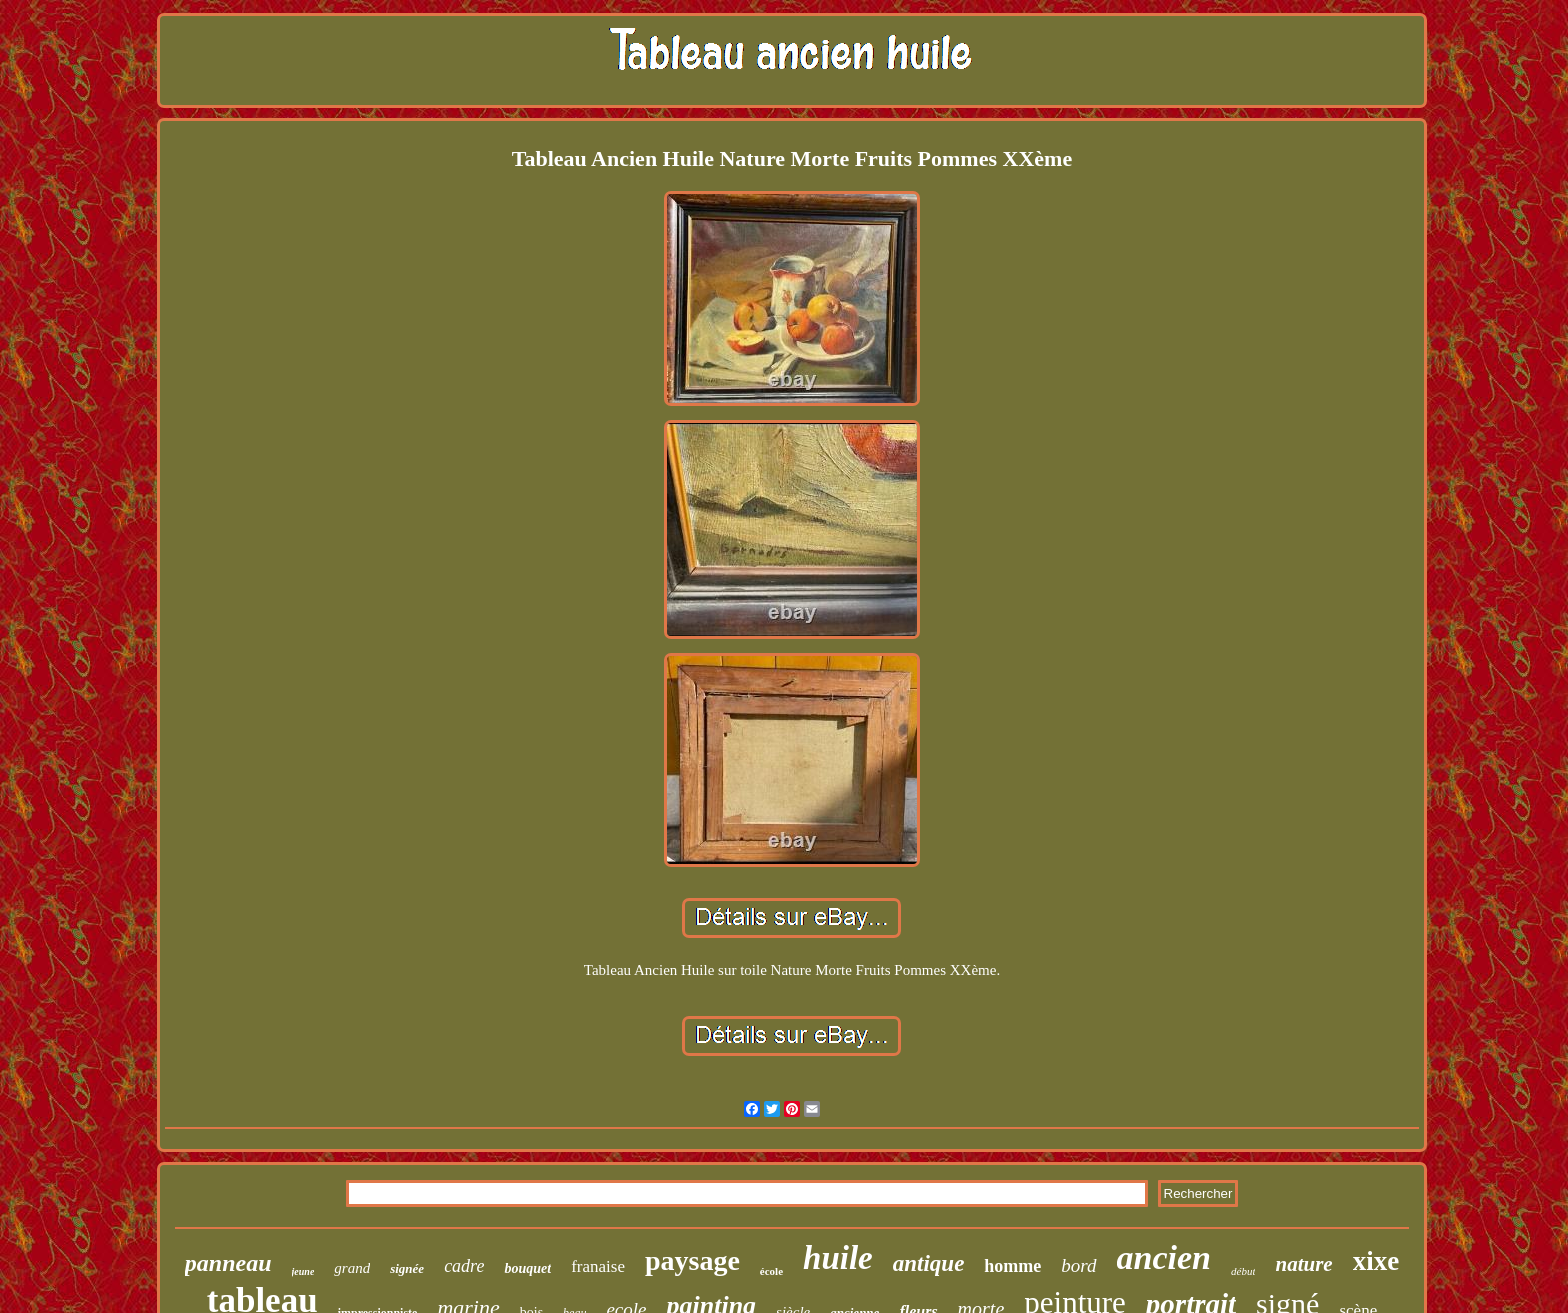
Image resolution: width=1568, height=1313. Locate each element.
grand (352, 1268)
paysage (692, 1260)
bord (1078, 1265)
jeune (303, 1271)
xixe (1376, 1261)
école (771, 1271)
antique (929, 1263)
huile (838, 1258)
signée (407, 1268)
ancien (1164, 1257)
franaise (598, 1266)
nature (1303, 1264)
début (1243, 1271)
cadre (464, 1266)
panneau (228, 1263)
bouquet (527, 1268)
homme (1012, 1266)
